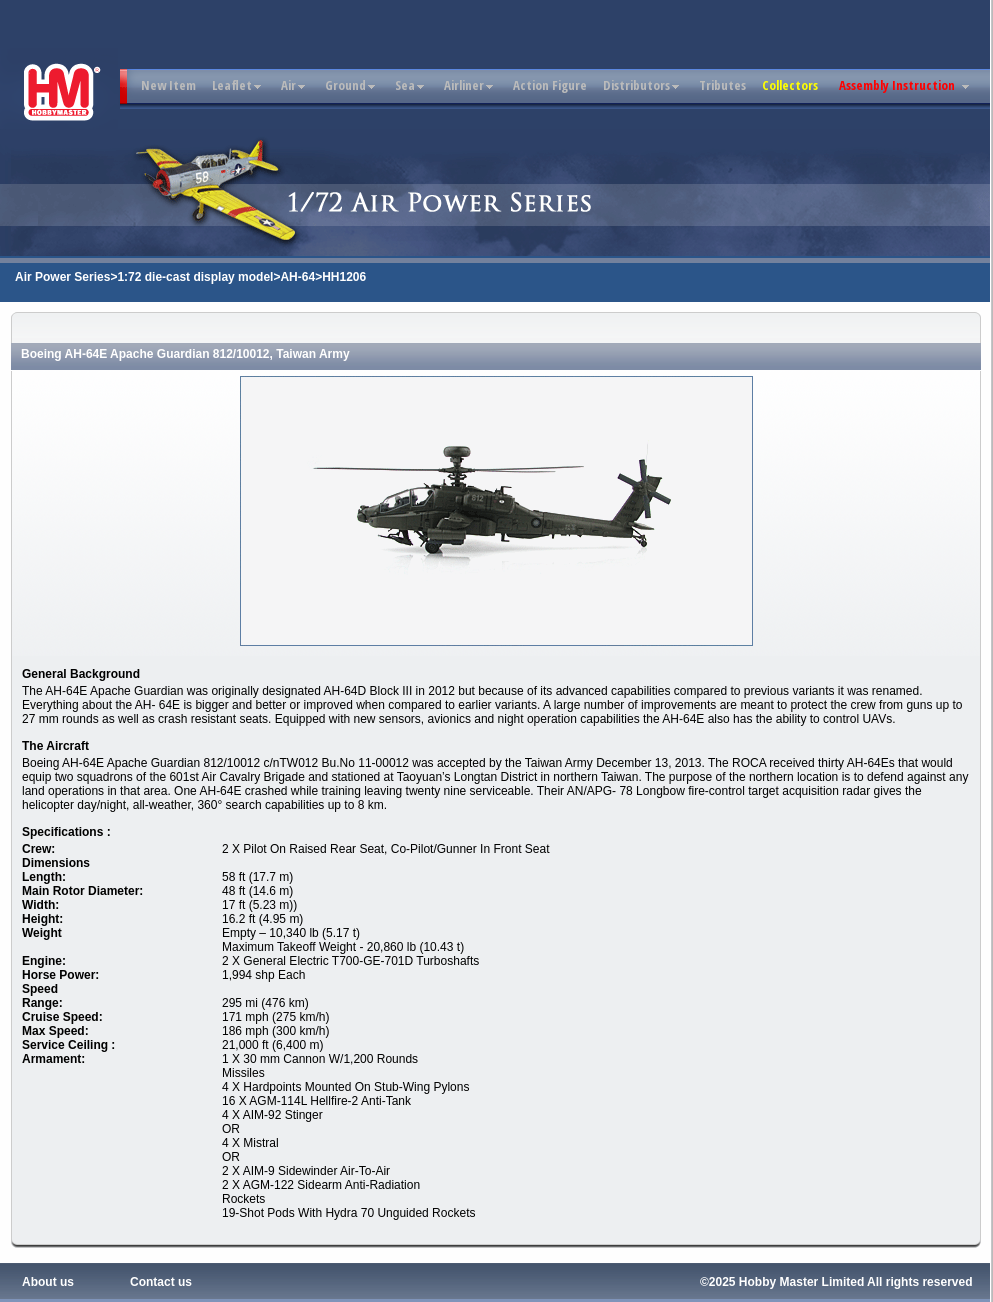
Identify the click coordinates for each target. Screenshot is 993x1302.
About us (48, 1282)
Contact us (161, 1282)
